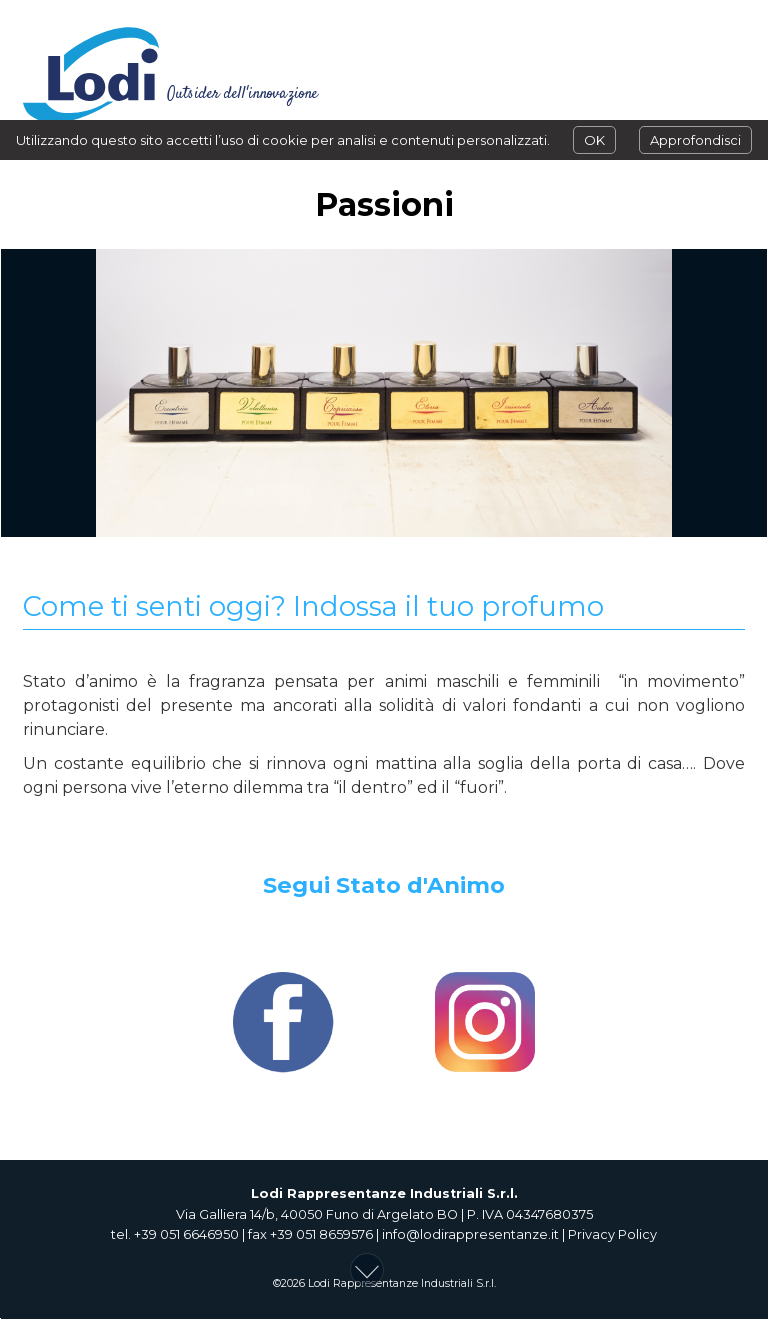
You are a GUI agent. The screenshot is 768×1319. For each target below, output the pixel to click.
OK (594, 140)
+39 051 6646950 (186, 1234)
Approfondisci (695, 140)
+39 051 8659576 (321, 1234)
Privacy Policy (612, 1234)
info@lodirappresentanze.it (470, 1234)
